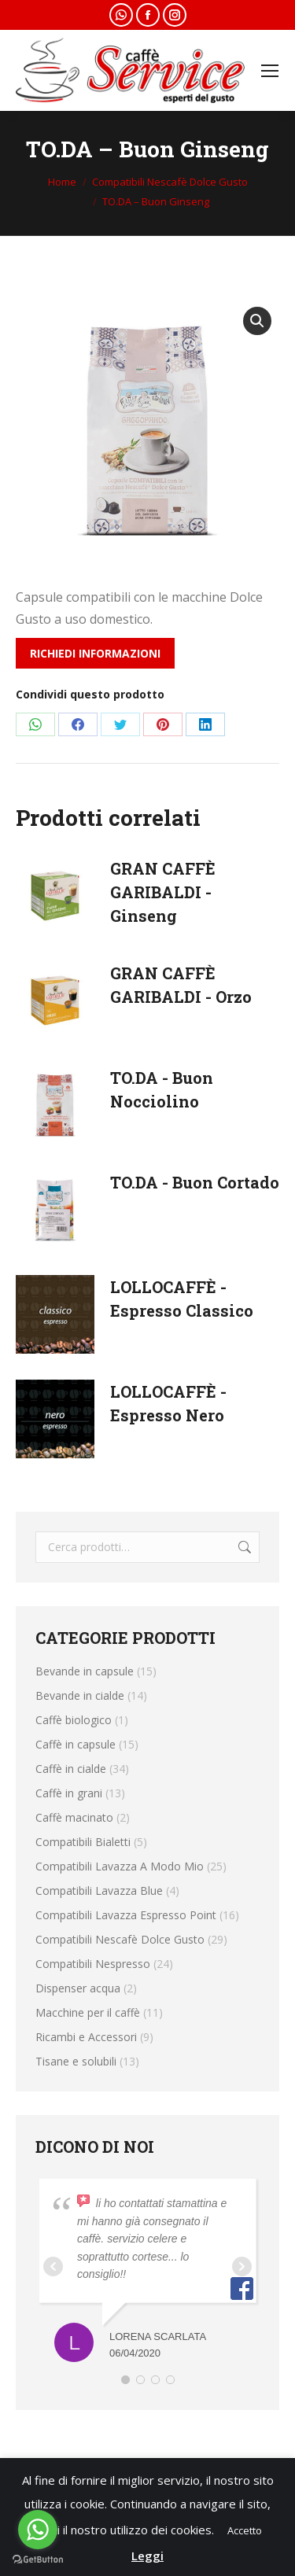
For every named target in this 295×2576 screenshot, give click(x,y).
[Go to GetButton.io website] (38, 2560)
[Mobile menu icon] (269, 70)
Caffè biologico (73, 1719)
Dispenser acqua (77, 1988)
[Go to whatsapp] (37, 2529)
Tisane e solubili (75, 2061)
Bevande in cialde (79, 1695)
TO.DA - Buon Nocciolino (161, 1089)
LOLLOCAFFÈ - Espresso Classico (181, 1299)
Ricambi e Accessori (86, 2036)
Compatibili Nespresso (92, 1963)
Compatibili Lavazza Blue (99, 1890)
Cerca (243, 1547)
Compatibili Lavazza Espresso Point (125, 1914)
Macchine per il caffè (87, 2012)
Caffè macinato (74, 1817)
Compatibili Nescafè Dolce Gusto (120, 1939)
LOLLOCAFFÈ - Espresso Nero (168, 1403)
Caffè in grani (68, 1793)
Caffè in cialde (70, 1768)
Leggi (147, 2555)
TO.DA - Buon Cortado (194, 1182)
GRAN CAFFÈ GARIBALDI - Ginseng (163, 892)
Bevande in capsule (84, 1671)
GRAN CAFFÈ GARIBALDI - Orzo (181, 985)
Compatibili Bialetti (83, 1841)
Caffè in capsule (75, 1744)
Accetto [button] (244, 2530)
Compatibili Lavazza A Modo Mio (119, 1866)
